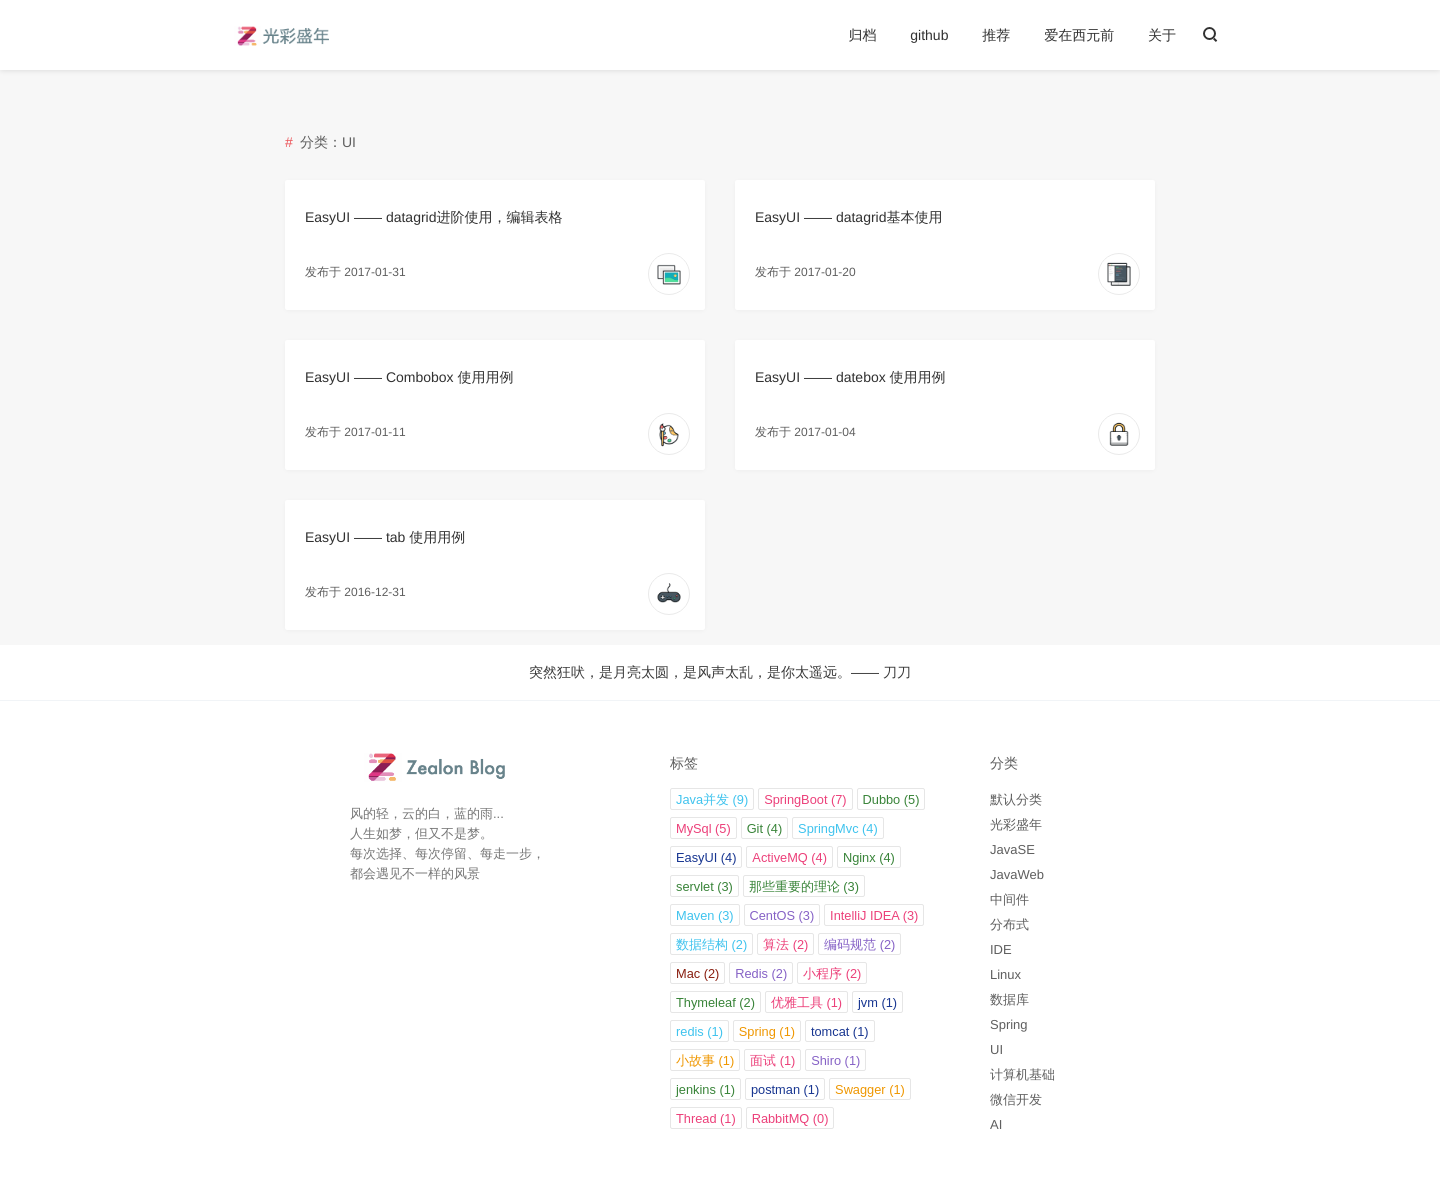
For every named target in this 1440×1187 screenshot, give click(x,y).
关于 (1162, 35)
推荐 (996, 35)
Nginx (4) (869, 857)
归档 (862, 35)
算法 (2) (785, 944)
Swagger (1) (870, 1089)
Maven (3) (705, 915)
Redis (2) (761, 973)
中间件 (1009, 899)
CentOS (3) (782, 915)
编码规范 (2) (859, 944)
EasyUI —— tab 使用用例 (385, 537)
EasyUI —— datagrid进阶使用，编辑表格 (434, 217)
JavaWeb (1017, 874)
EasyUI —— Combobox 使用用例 (409, 377)
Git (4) (765, 828)
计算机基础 (1022, 1074)
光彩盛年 (1016, 824)
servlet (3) (704, 886)
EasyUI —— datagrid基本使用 (849, 217)
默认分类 (1016, 799)
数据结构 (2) (711, 944)
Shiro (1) (835, 1060)
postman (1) (785, 1089)
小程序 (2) (832, 973)
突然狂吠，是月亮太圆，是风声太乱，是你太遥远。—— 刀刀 (720, 672)
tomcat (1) (840, 1031)
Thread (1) (706, 1118)
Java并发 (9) (712, 799)
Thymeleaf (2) (715, 1002)
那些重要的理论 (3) (804, 886)
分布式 (1009, 924)
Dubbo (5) (891, 799)
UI (996, 1049)
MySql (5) (703, 828)
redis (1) (699, 1031)
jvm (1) (877, 1002)
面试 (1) (772, 1060)
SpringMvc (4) (838, 828)
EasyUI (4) (706, 857)
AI (996, 1124)
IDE (1001, 949)
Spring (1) (767, 1031)
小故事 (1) (705, 1060)
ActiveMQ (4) (789, 857)
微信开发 (1016, 1099)
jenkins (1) (705, 1089)
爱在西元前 (1079, 35)
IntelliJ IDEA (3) (874, 915)
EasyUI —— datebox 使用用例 (850, 377)
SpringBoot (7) (805, 799)
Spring (1009, 1024)
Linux (1005, 974)
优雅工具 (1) (806, 1002)
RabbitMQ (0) (790, 1118)
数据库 (1009, 999)
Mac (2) (697, 973)
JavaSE (1012, 849)
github (929, 35)
